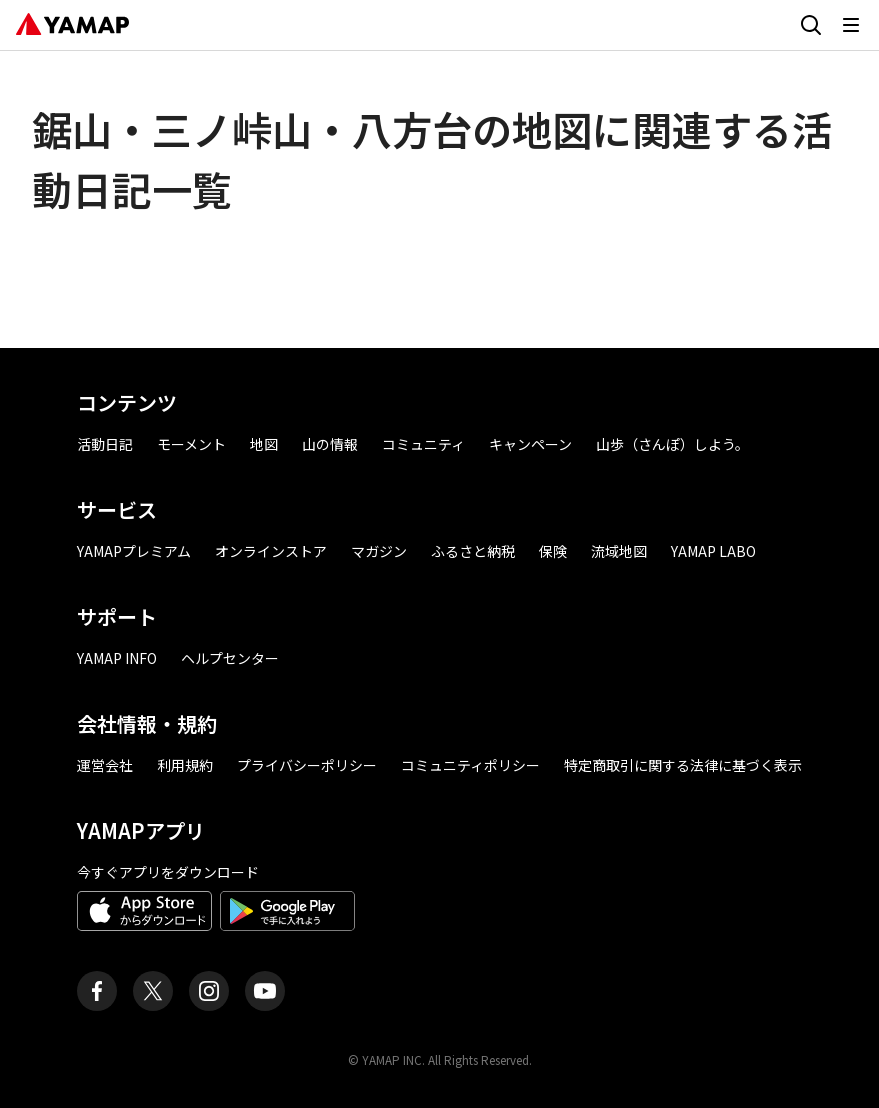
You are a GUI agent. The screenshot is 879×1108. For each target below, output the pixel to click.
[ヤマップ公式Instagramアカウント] (209, 991)
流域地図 (619, 551)
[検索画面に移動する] (811, 25)
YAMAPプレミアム (134, 551)
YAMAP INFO (117, 658)
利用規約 (185, 765)
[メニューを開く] (851, 25)
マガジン (379, 551)
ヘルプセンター (230, 658)
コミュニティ (423, 444)
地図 (264, 444)
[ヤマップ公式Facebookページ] (97, 991)
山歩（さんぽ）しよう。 (672, 444)
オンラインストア (271, 551)
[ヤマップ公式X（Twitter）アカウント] (153, 991)
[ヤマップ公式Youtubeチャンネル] (265, 991)
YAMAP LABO (713, 551)
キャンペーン (530, 444)
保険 (553, 551)
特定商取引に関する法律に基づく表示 (683, 765)
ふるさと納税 (473, 551)
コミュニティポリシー (470, 765)
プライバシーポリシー (307, 765)
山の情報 (330, 444)
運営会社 (105, 765)
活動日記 (105, 444)
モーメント (191, 444)
